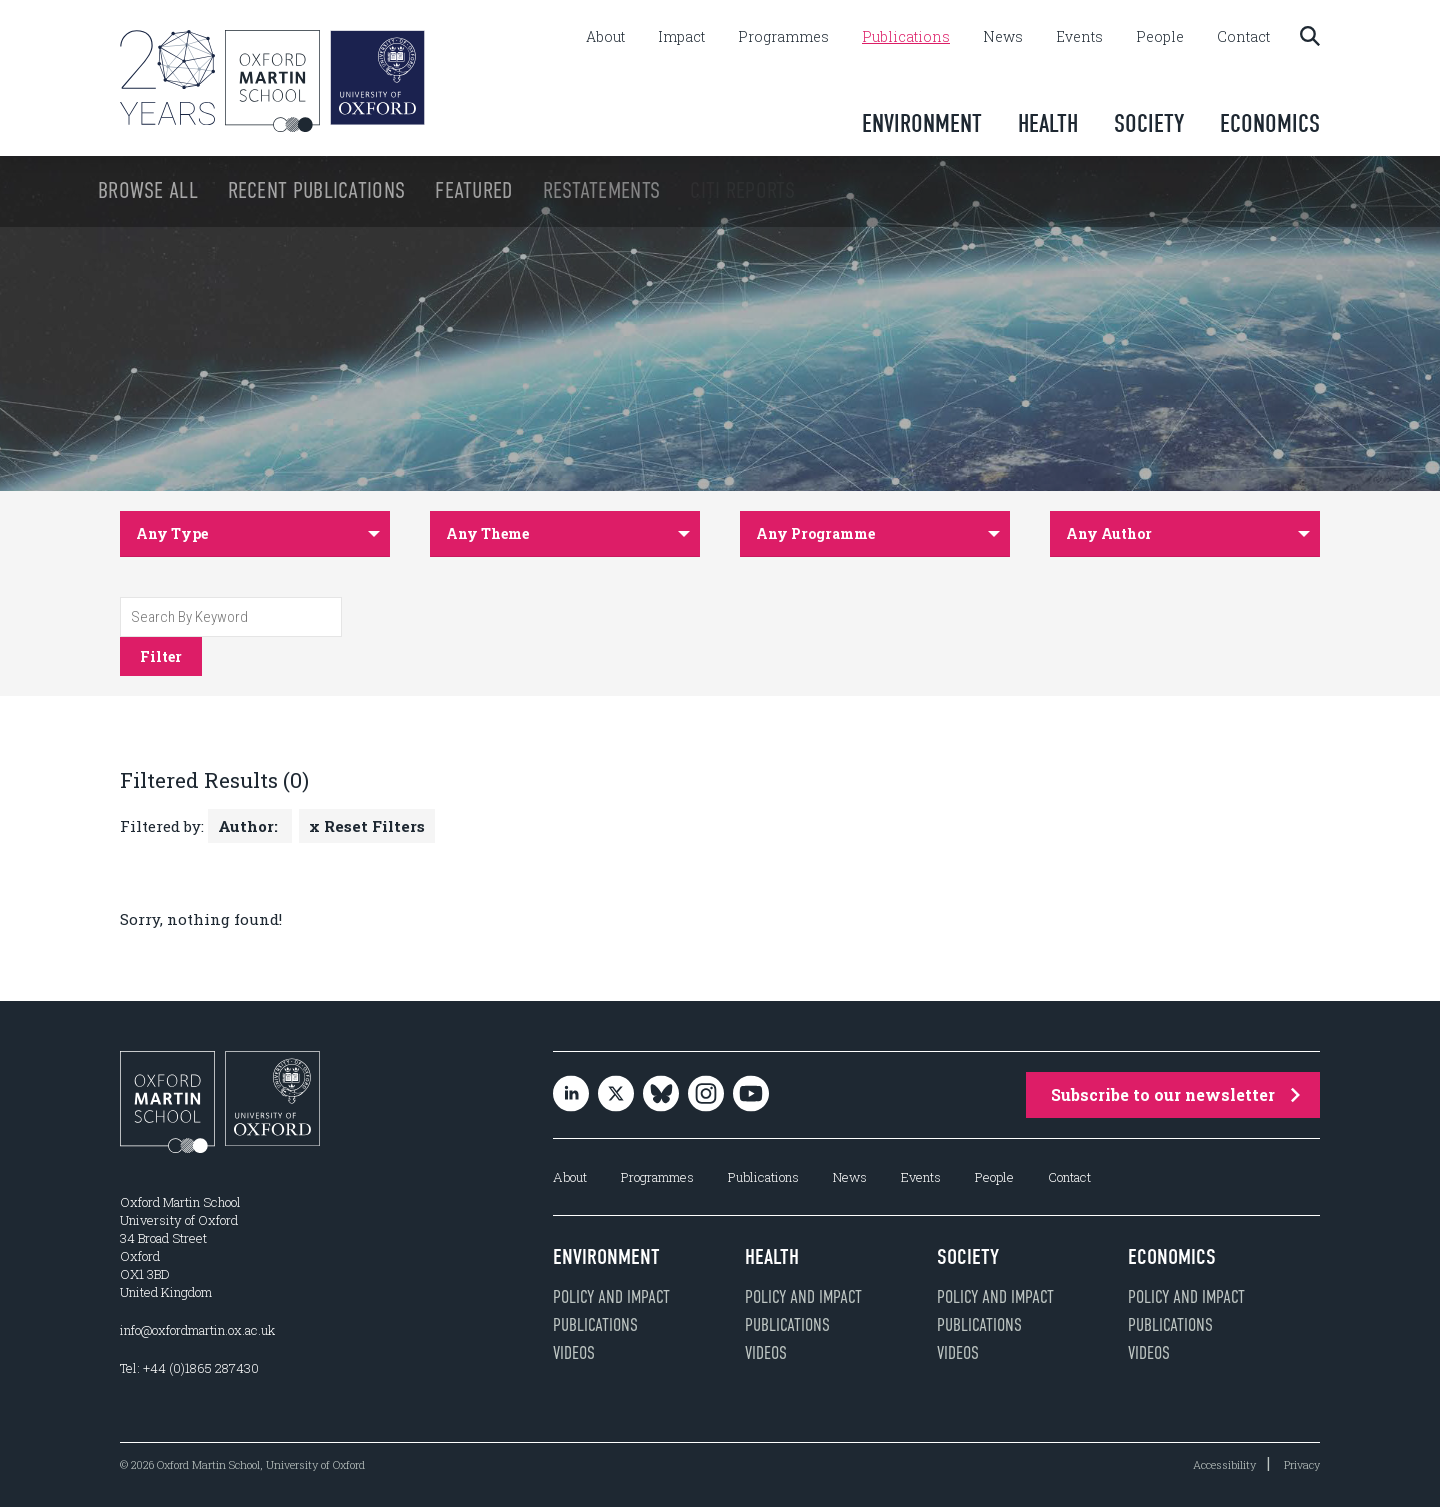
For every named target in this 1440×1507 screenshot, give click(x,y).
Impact (681, 37)
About (605, 37)
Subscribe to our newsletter (1175, 1094)
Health (1048, 123)
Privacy (1302, 1464)
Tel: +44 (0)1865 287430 (189, 1368)
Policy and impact (611, 1297)
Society (1149, 123)
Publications (906, 37)
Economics (1270, 123)
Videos (574, 1353)
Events (1079, 37)
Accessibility (1224, 1464)
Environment (922, 123)
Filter (161, 656)
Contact (1243, 37)
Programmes (783, 37)
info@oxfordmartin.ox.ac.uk (197, 1330)
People (1160, 37)
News (1003, 37)
